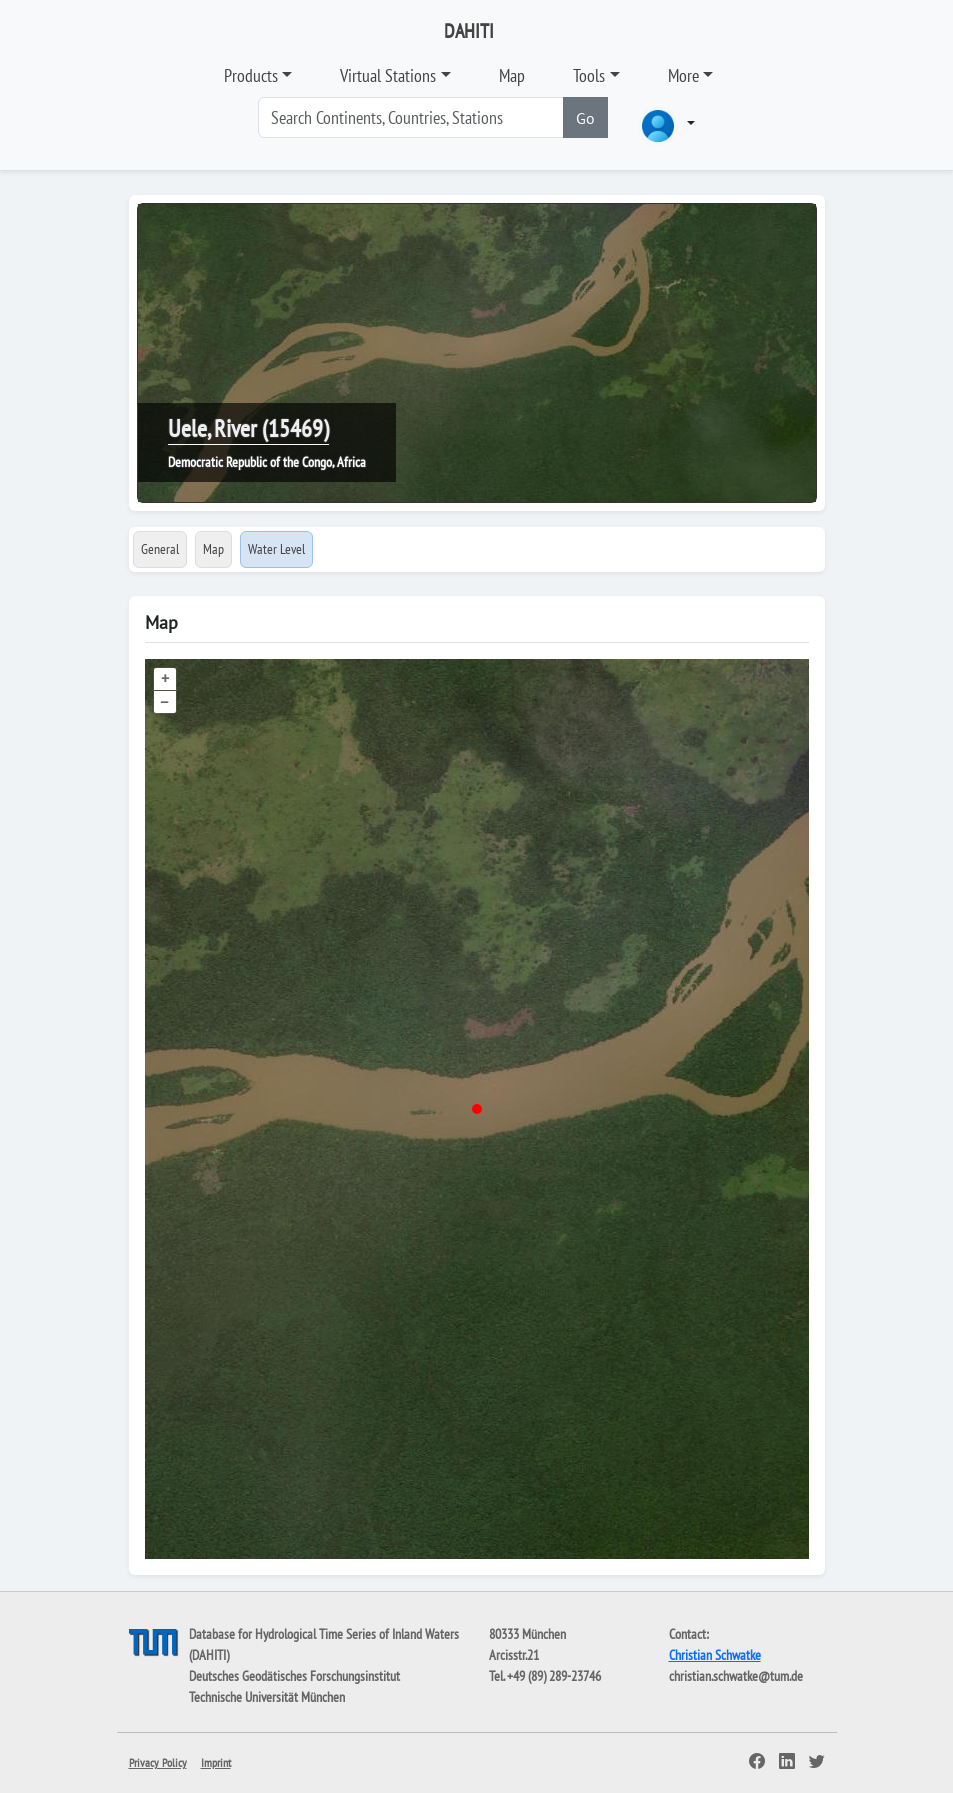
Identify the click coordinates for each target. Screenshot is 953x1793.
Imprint (216, 1762)
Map (512, 75)
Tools (589, 75)
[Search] (411, 117)
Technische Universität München (267, 1697)
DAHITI (469, 31)
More (683, 75)
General (160, 549)
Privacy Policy (158, 1762)
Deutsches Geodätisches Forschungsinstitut (294, 1676)
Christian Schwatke (715, 1655)
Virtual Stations (388, 75)
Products (251, 75)
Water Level (276, 549)
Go (585, 118)
